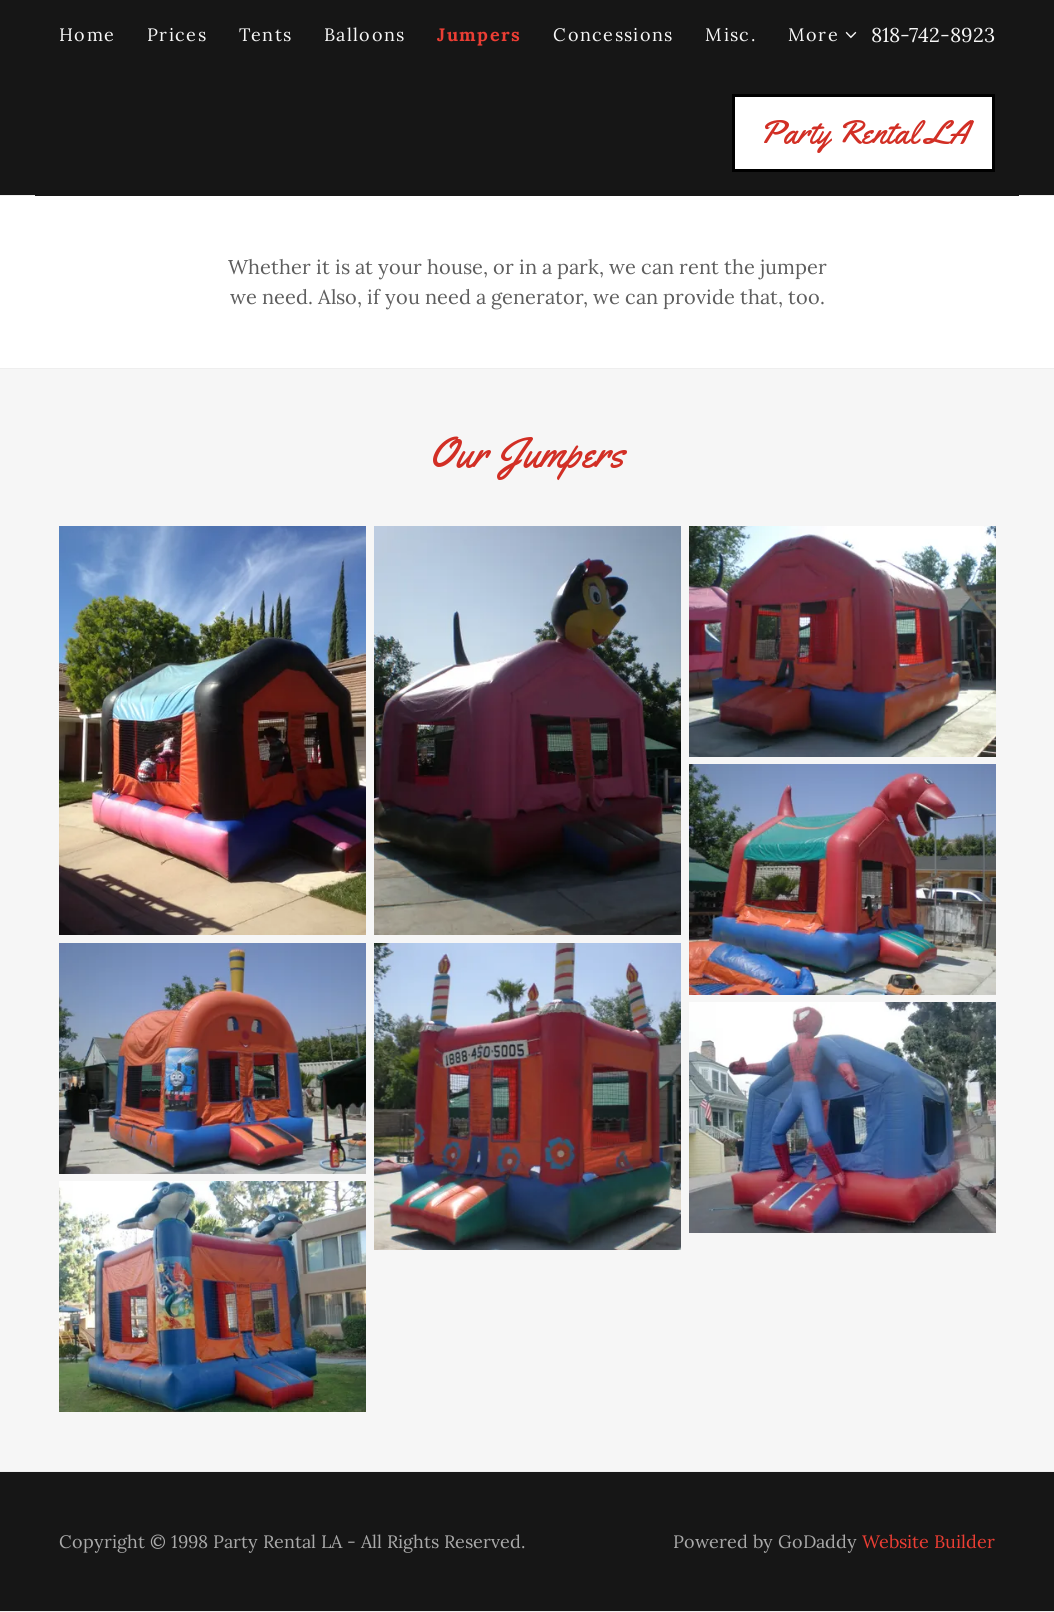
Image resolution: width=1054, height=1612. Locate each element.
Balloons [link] (364, 34)
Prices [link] (177, 34)
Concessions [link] (613, 34)
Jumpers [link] (479, 34)
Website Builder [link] (928, 1541)
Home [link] (87, 34)
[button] (823, 35)
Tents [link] (265, 34)
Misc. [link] (730, 34)
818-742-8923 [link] (933, 34)
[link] (863, 135)
